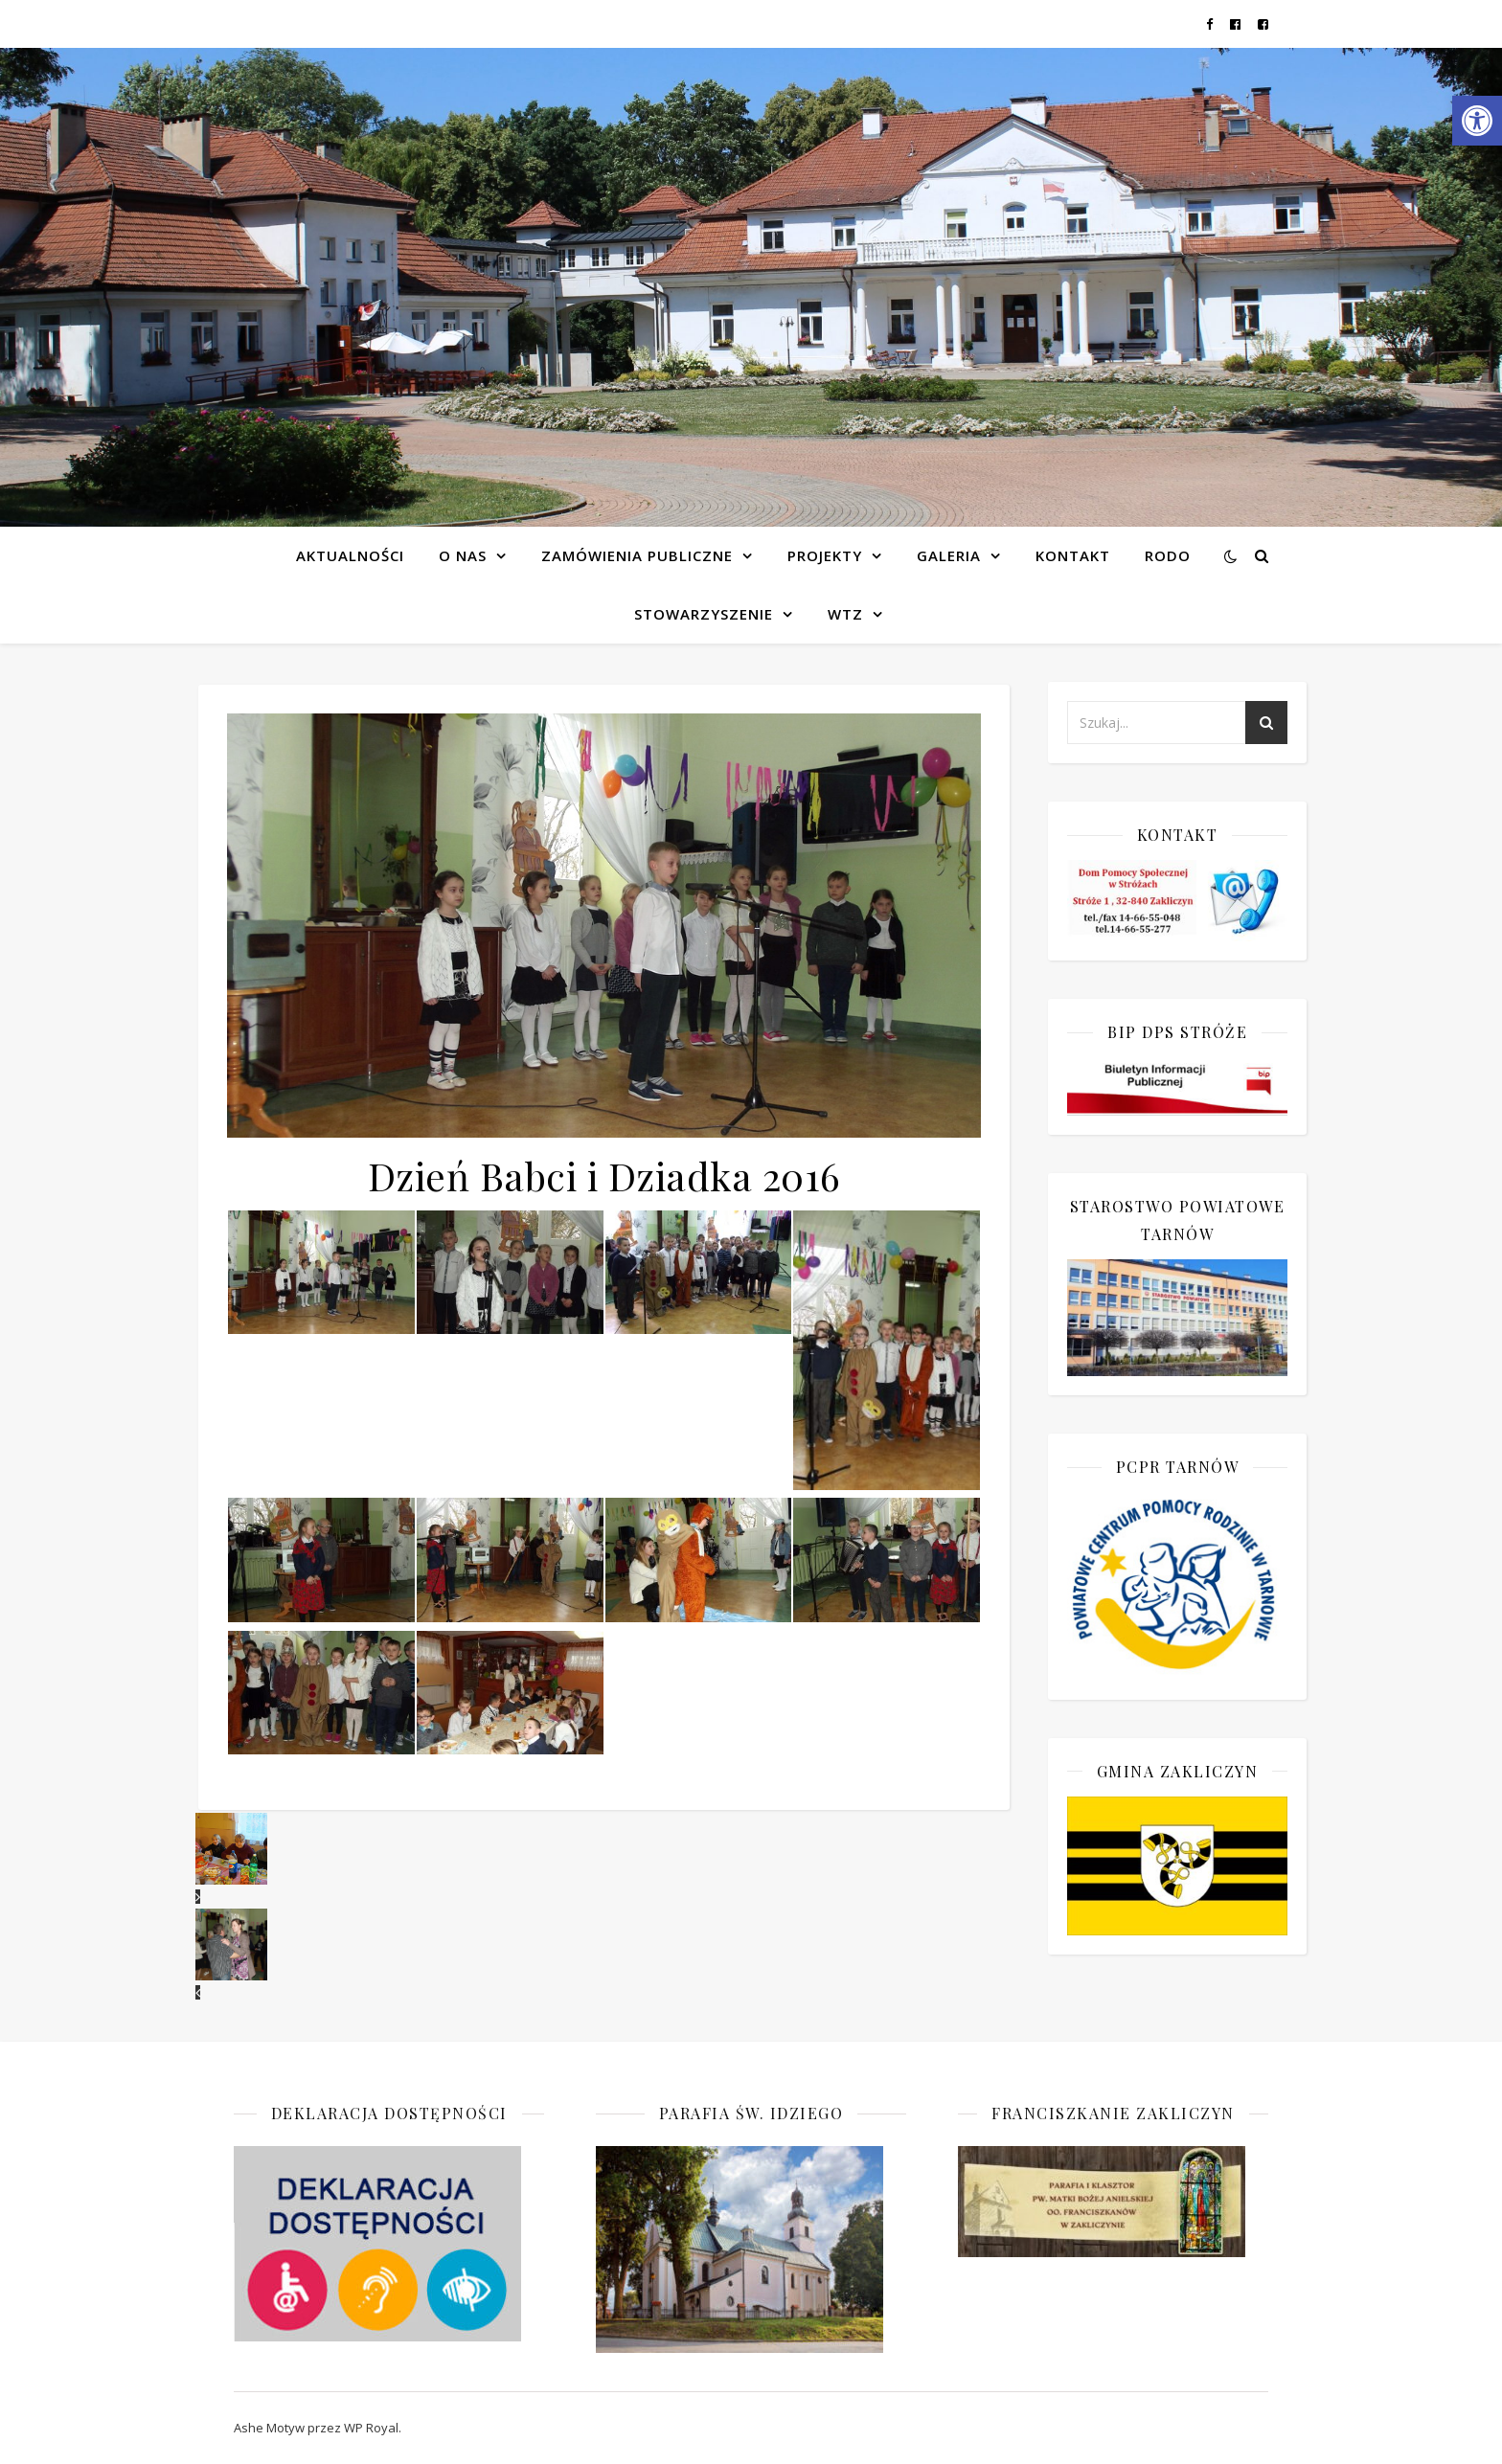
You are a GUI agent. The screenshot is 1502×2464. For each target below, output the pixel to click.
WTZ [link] (845, 613)
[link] (1477, 121)
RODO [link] (1168, 555)
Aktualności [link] (350, 555)
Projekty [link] (824, 555)
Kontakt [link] (1072, 555)
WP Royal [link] (371, 2427)
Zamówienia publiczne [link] (637, 555)
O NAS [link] (463, 555)
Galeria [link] (949, 555)
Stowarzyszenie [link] (703, 613)
